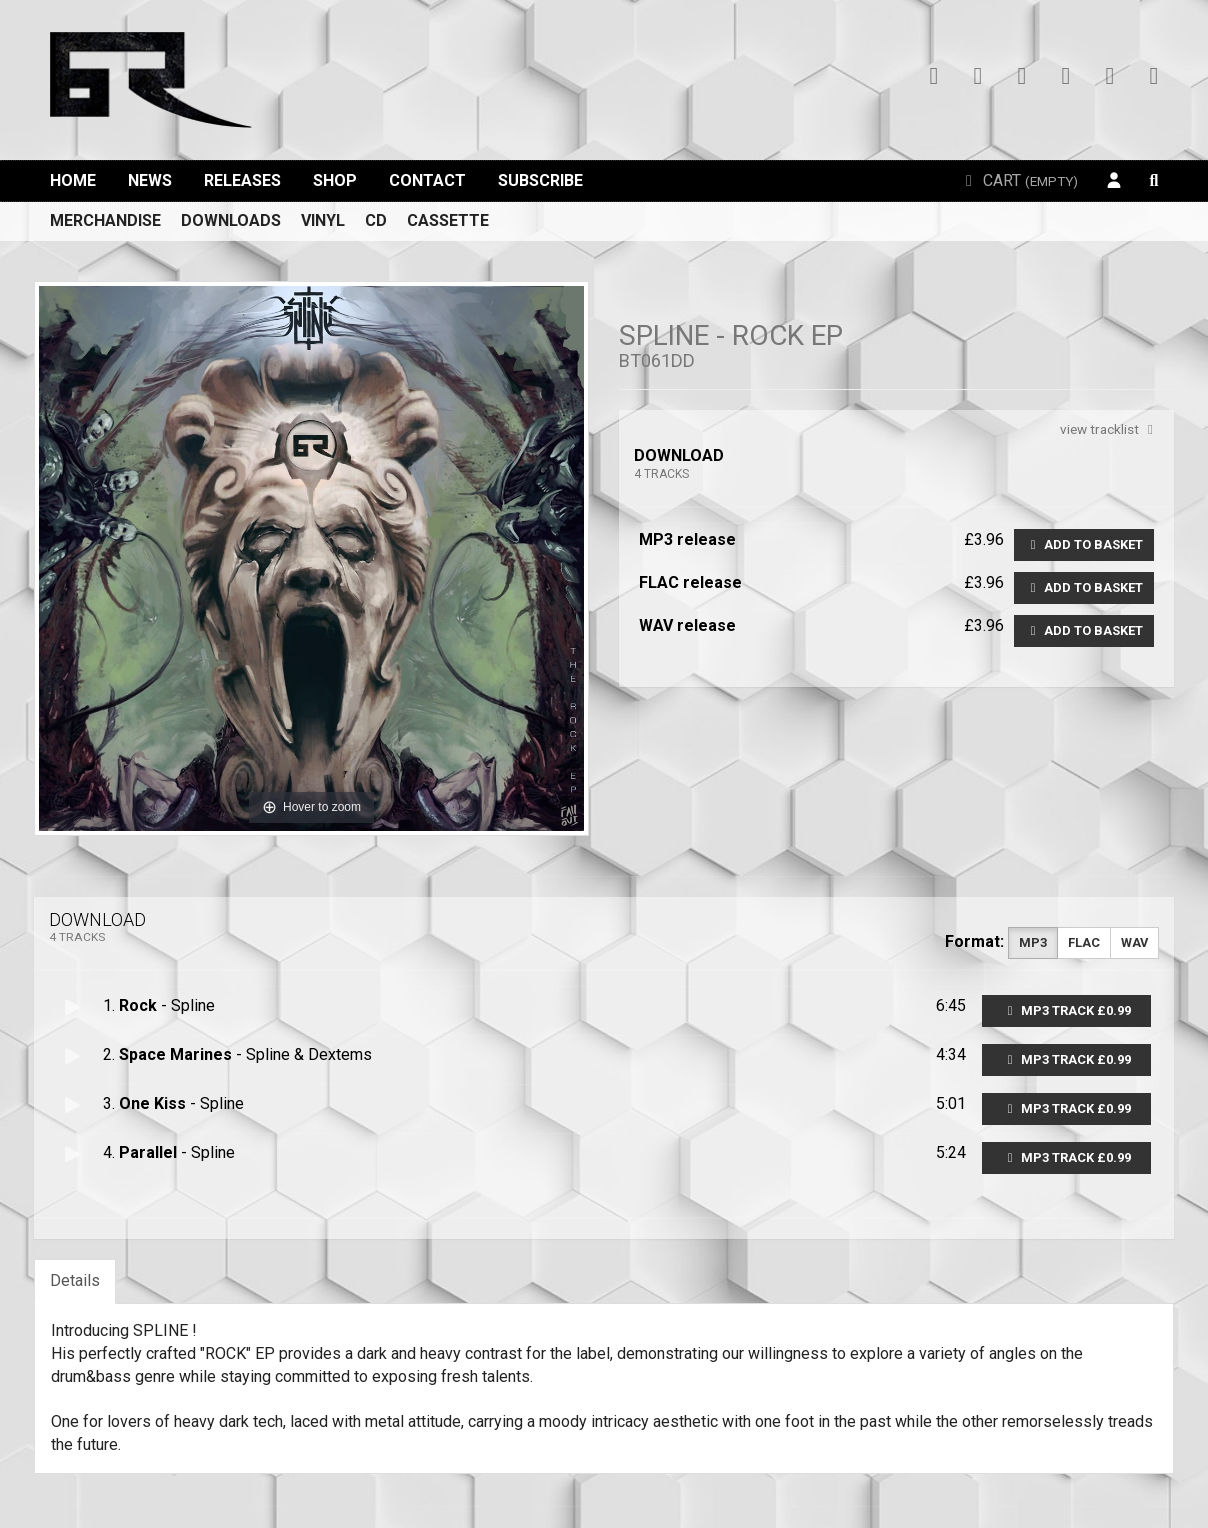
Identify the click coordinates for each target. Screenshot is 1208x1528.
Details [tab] (75, 1280)
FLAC (1084, 942)
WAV (1134, 942)
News (150, 180)
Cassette (448, 220)
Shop (335, 180)
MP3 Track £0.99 (1066, 1010)
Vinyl (323, 220)
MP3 (1033, 942)
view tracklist (1109, 429)
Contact (427, 180)
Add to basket (1084, 544)
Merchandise (105, 220)
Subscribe (540, 180)
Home (73, 180)
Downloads (231, 220)
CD (376, 220)
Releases (242, 180)
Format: (974, 941)
